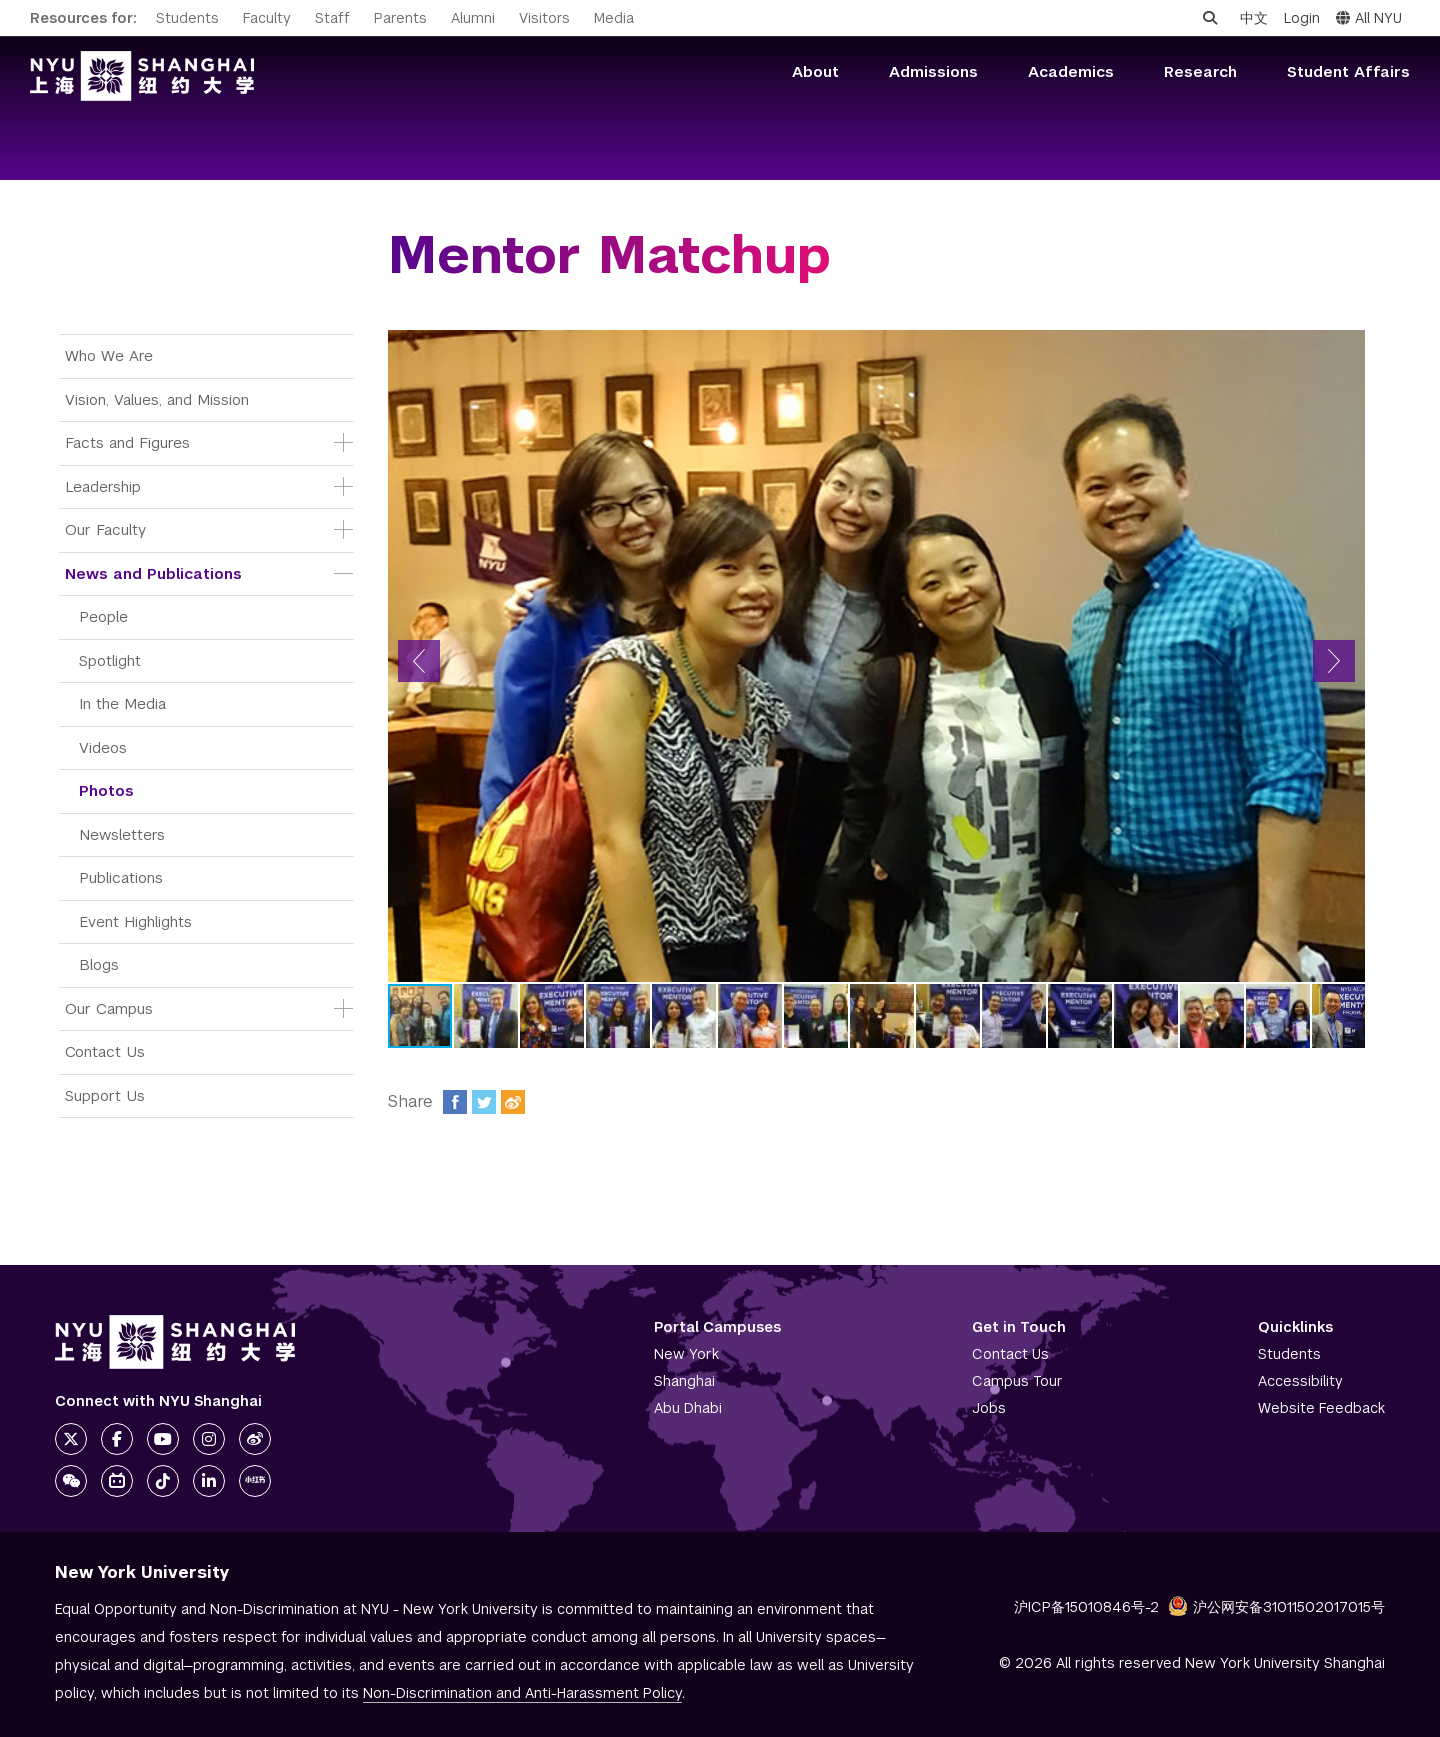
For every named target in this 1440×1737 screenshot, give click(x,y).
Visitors (544, 18)
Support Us (105, 1095)
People (103, 616)
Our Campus (109, 1008)
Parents (400, 18)
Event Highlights (135, 921)
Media (614, 18)
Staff (332, 18)
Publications (121, 877)
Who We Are (109, 355)
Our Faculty (105, 529)
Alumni (473, 18)
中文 (1254, 18)
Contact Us (105, 1051)
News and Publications (153, 573)
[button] (419, 661)
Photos (106, 790)
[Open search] (1210, 18)
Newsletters (122, 834)
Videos (103, 747)
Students (187, 18)
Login (1302, 18)
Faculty (267, 18)
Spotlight (110, 660)
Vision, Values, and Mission (157, 399)
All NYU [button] (1369, 18)
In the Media (122, 703)
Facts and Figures (127, 442)
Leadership (103, 486)
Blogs (99, 964)
